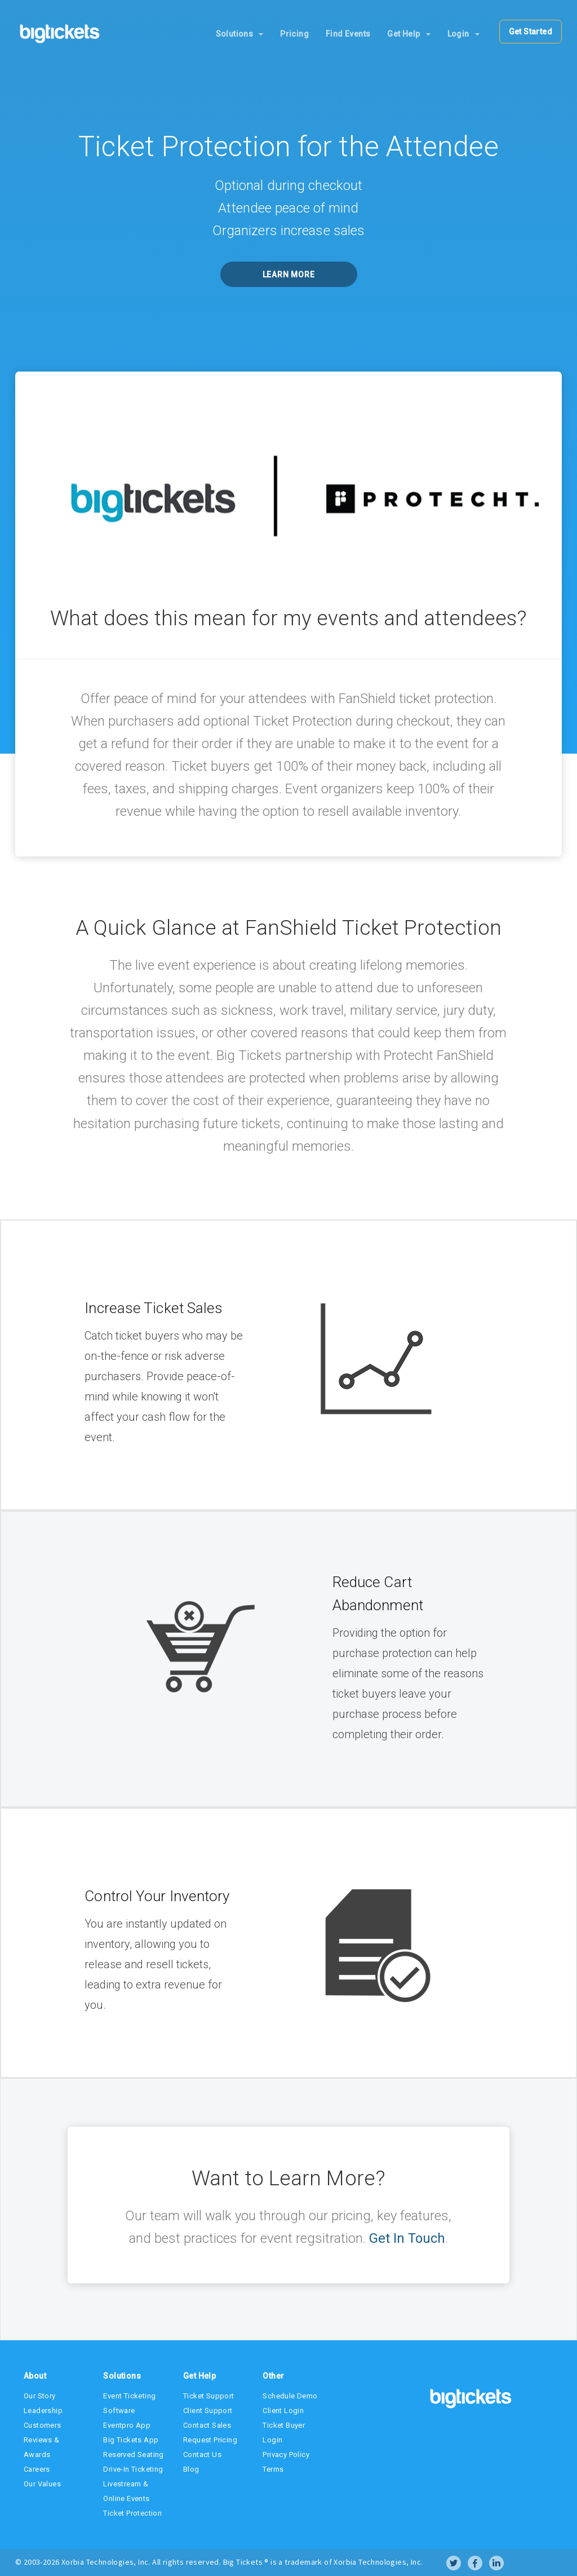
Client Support (208, 2410)
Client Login (283, 2410)
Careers (37, 2469)
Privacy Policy (286, 2454)
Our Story (40, 2396)
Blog (191, 2469)
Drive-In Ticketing (133, 2469)
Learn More (289, 274)
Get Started (530, 31)
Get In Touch (407, 2238)
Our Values (42, 2484)
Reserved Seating (133, 2454)
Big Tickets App (130, 2440)
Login (463, 33)
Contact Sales (207, 2425)
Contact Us (202, 2454)
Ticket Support (208, 2396)
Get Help (408, 33)
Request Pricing (210, 2440)
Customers (42, 2425)
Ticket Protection (132, 2513)
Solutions (240, 33)
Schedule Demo (290, 2396)
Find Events (348, 33)
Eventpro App (126, 2425)
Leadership (43, 2410)
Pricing (294, 33)
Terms (273, 2469)
